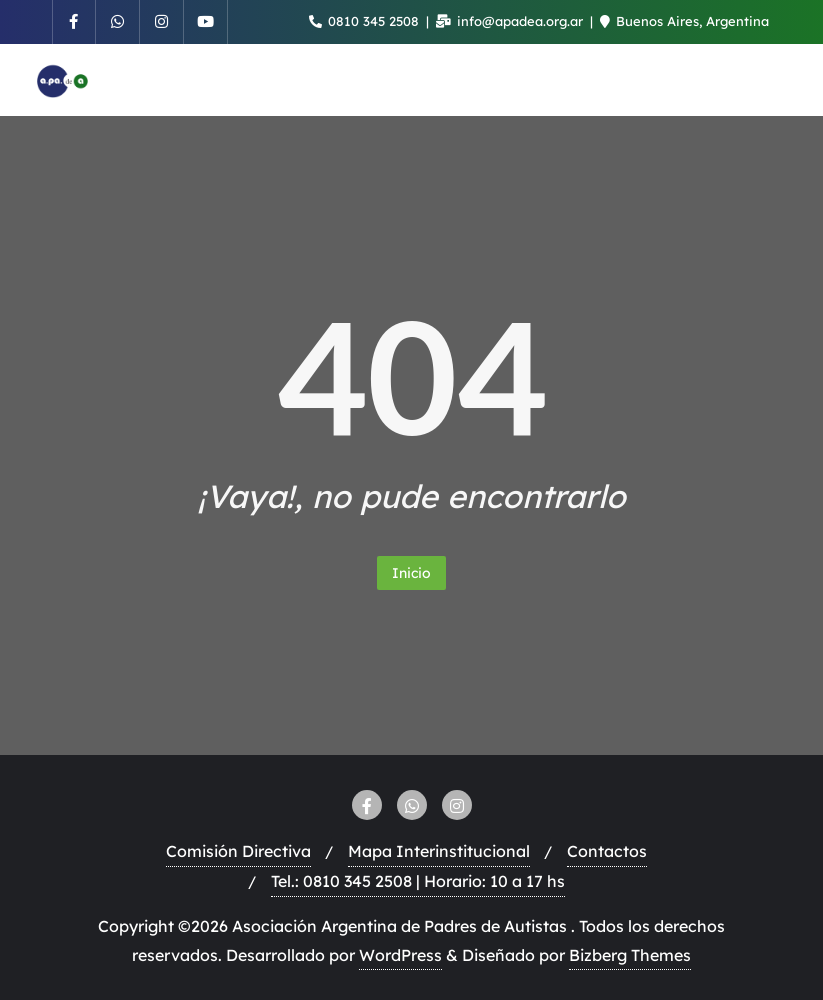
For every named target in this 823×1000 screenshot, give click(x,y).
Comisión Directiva (238, 851)
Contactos (607, 851)
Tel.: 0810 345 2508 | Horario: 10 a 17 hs (418, 881)
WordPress (400, 955)
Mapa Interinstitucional (439, 851)
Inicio (411, 573)
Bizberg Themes (630, 955)
